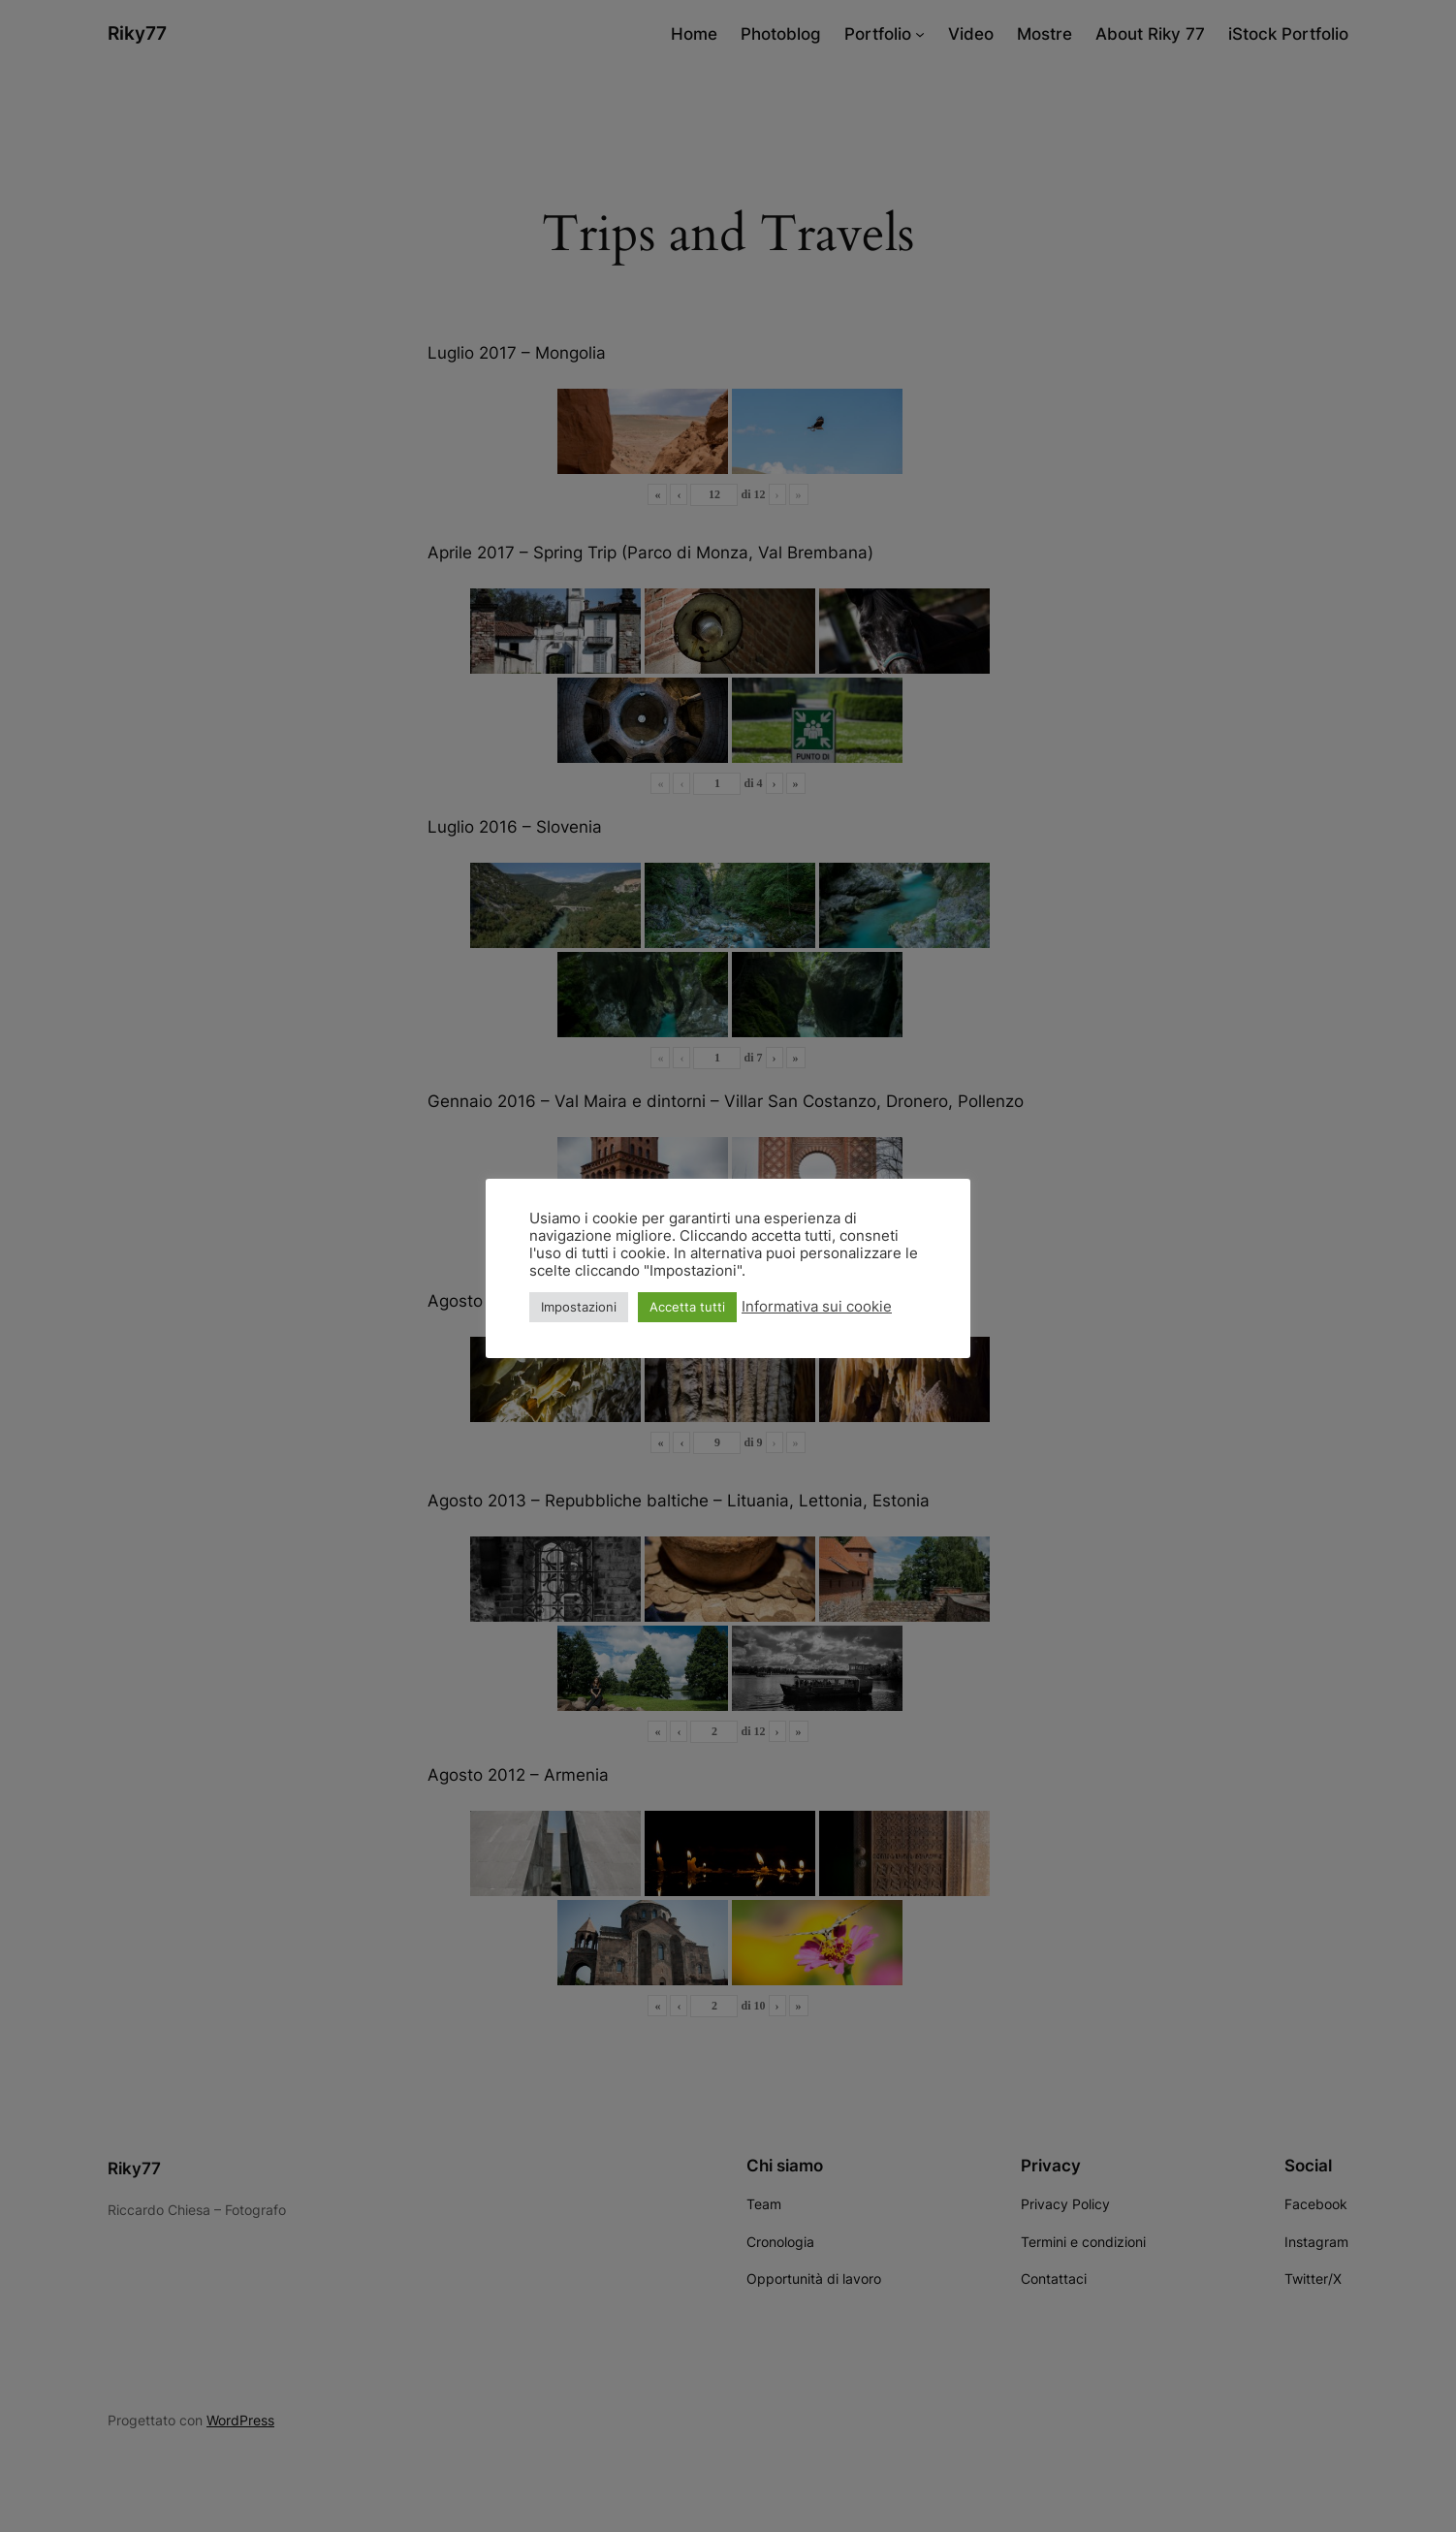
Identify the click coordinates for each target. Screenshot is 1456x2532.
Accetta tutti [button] (687, 1306)
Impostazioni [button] (579, 1306)
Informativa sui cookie (817, 1306)
